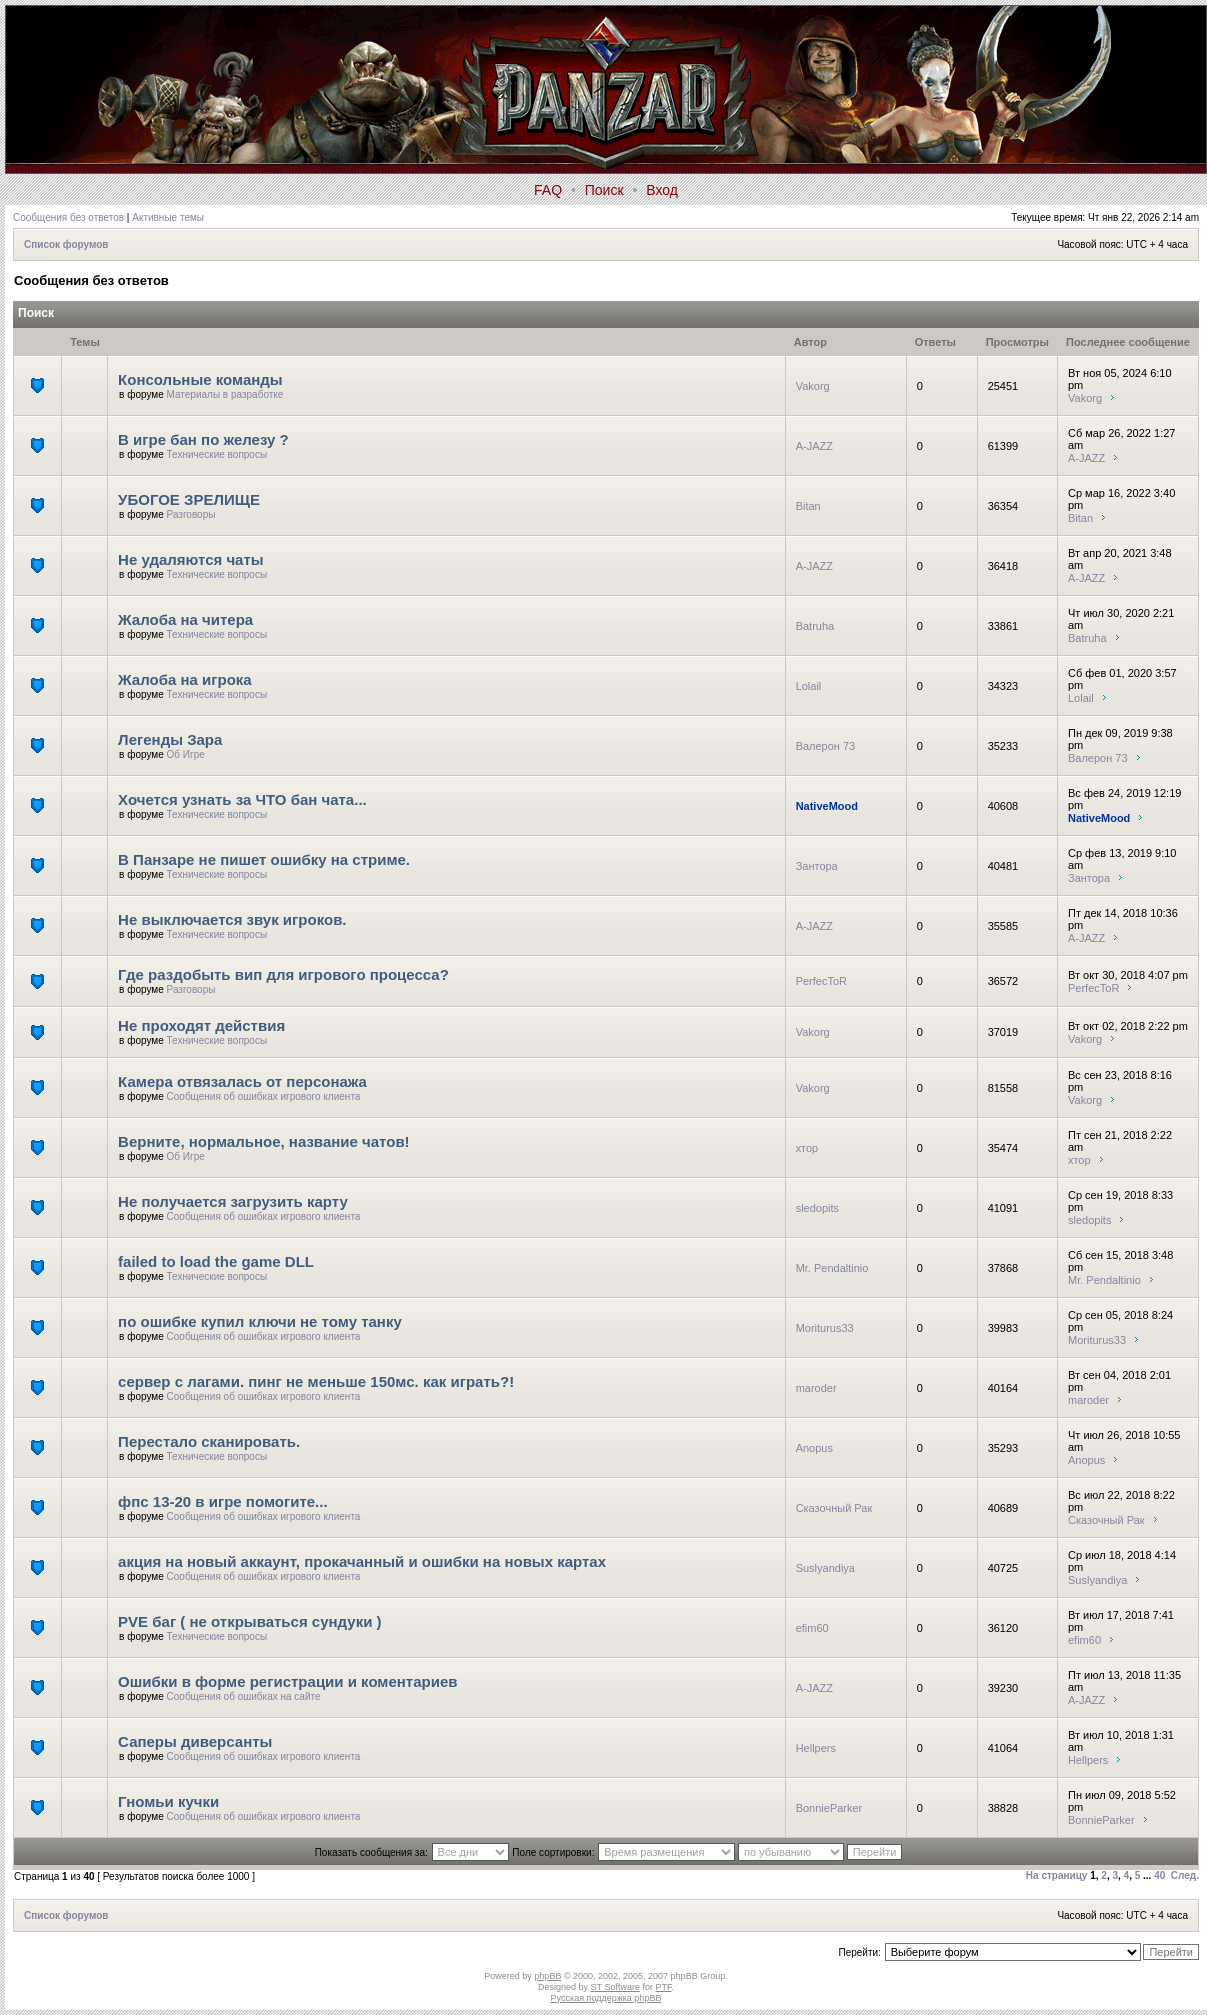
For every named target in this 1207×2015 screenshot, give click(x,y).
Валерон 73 (826, 746)
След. (1185, 1875)
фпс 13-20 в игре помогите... (223, 1501)
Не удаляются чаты (191, 559)
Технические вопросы (217, 454)
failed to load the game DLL (216, 1261)
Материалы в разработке (225, 394)
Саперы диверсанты (195, 1741)
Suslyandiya (825, 1568)
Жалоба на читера (185, 619)
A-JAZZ (814, 446)
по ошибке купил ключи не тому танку (260, 1321)
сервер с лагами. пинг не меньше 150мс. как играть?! (316, 1381)
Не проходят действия (201, 1025)
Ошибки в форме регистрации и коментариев (287, 1681)
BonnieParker (829, 1808)
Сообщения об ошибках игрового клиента (264, 1096)
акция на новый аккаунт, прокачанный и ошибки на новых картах (362, 1561)
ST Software (615, 1987)
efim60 (812, 1628)
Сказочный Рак (834, 1508)
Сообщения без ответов (68, 217)
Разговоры (191, 514)
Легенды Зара (170, 739)
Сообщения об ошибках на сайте (244, 1696)
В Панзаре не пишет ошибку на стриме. (264, 859)
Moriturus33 (825, 1328)
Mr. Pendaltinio (832, 1268)
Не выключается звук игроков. (232, 919)
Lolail (809, 686)
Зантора (817, 866)
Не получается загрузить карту (233, 1201)
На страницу (1057, 1875)
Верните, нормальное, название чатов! (264, 1141)
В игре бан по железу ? (203, 439)
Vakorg (813, 386)
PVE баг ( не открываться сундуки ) (249, 1621)
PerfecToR (821, 981)
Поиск (604, 190)
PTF (663, 1987)
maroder (816, 1388)
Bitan (808, 506)
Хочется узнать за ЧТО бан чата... (242, 799)
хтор (807, 1148)
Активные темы (168, 217)
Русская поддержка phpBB (606, 1998)
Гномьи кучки (168, 1801)
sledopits (817, 1208)
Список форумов (66, 244)
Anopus (814, 1448)
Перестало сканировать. (209, 1441)
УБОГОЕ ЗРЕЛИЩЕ (189, 499)
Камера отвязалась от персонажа (242, 1081)
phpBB (547, 1976)
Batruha (815, 626)
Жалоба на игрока (185, 679)
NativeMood (827, 806)
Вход (662, 190)
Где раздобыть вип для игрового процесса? (283, 974)
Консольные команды (200, 379)
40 (1159, 1875)
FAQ (548, 190)
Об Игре (186, 754)
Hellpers (816, 1748)
